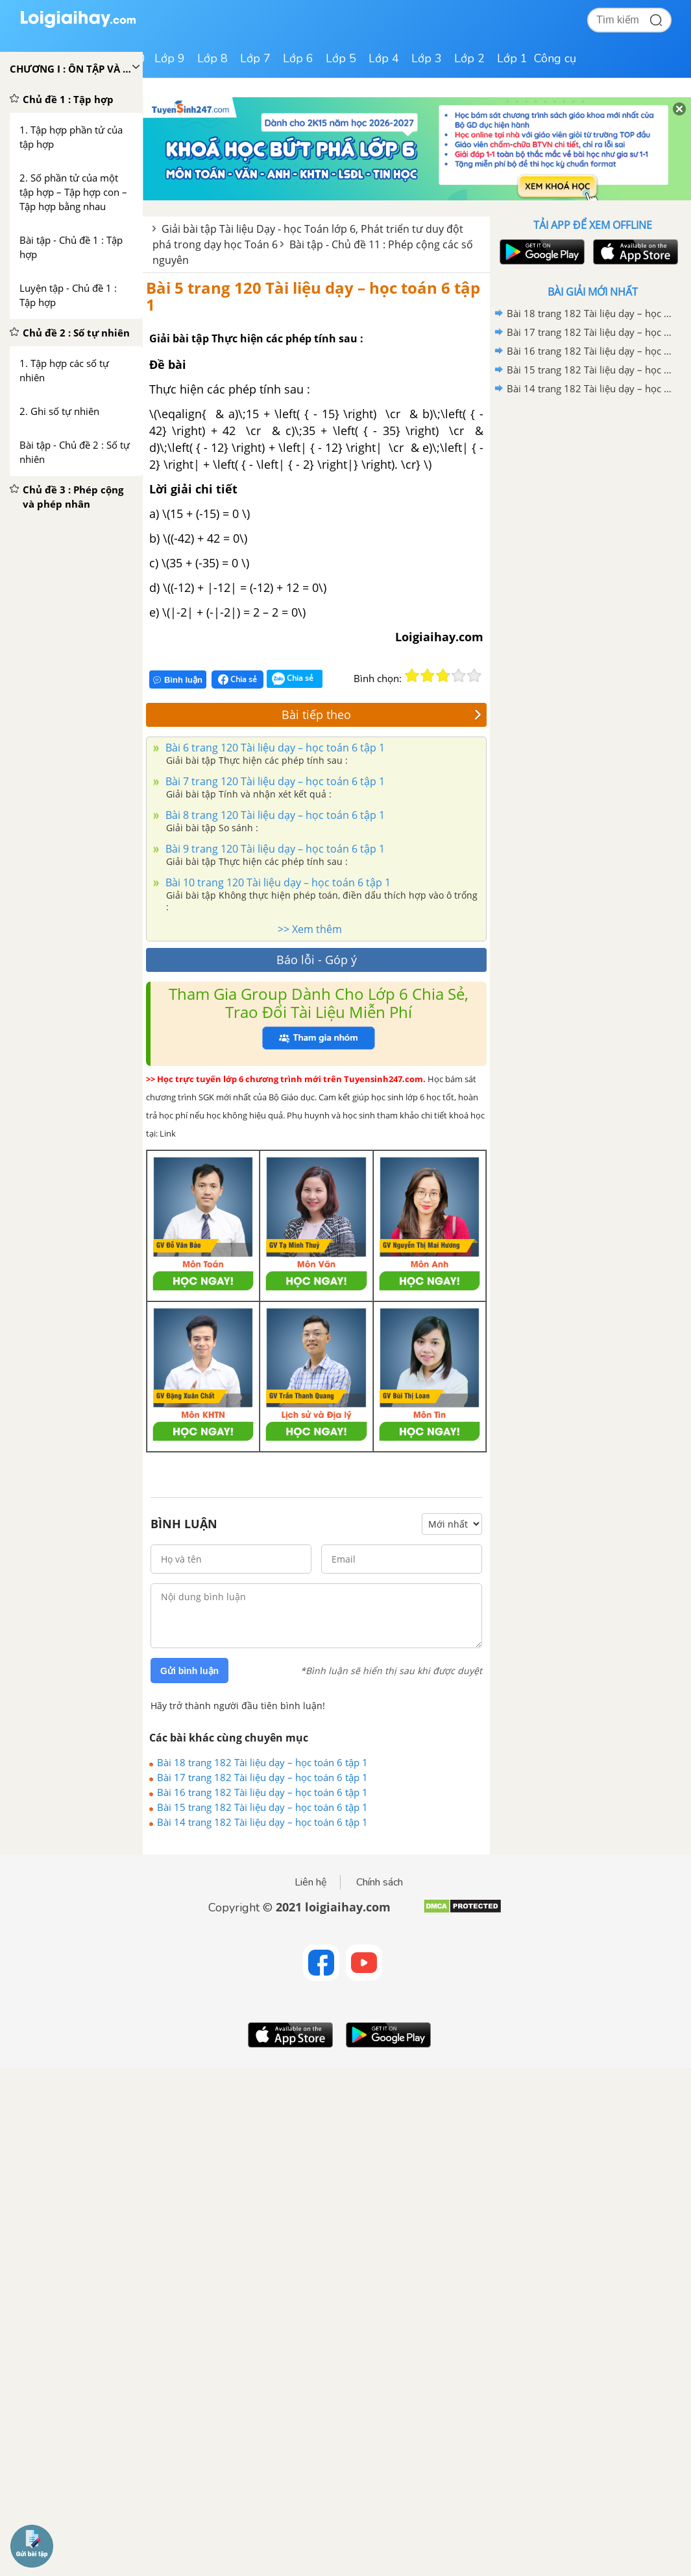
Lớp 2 (469, 58)
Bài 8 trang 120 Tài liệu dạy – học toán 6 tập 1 (274, 815)
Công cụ (555, 58)
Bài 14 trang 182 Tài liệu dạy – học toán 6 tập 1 (262, 1821)
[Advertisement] (592, 491)
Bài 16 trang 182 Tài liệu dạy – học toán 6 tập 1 (262, 1792)
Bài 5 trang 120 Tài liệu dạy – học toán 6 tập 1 (313, 296)
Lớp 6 (298, 58)
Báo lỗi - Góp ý (316, 959)
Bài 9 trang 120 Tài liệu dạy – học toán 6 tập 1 (274, 849)
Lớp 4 (384, 58)
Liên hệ (311, 1882)
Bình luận (177, 680)
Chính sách (379, 1882)
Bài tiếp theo (381, 714)
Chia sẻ (237, 679)
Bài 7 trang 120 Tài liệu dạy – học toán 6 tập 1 (274, 781)
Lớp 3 (426, 58)
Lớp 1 (512, 58)
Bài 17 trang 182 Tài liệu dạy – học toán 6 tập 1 (262, 1777)
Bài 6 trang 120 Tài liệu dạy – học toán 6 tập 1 (274, 747)
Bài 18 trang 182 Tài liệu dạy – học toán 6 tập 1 (262, 1762)
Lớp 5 (341, 58)
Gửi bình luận (189, 1671)
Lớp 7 (255, 58)
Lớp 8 (212, 58)
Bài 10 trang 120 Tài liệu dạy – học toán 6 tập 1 (277, 882)
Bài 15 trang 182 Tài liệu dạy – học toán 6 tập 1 (262, 1807)
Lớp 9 (169, 58)
